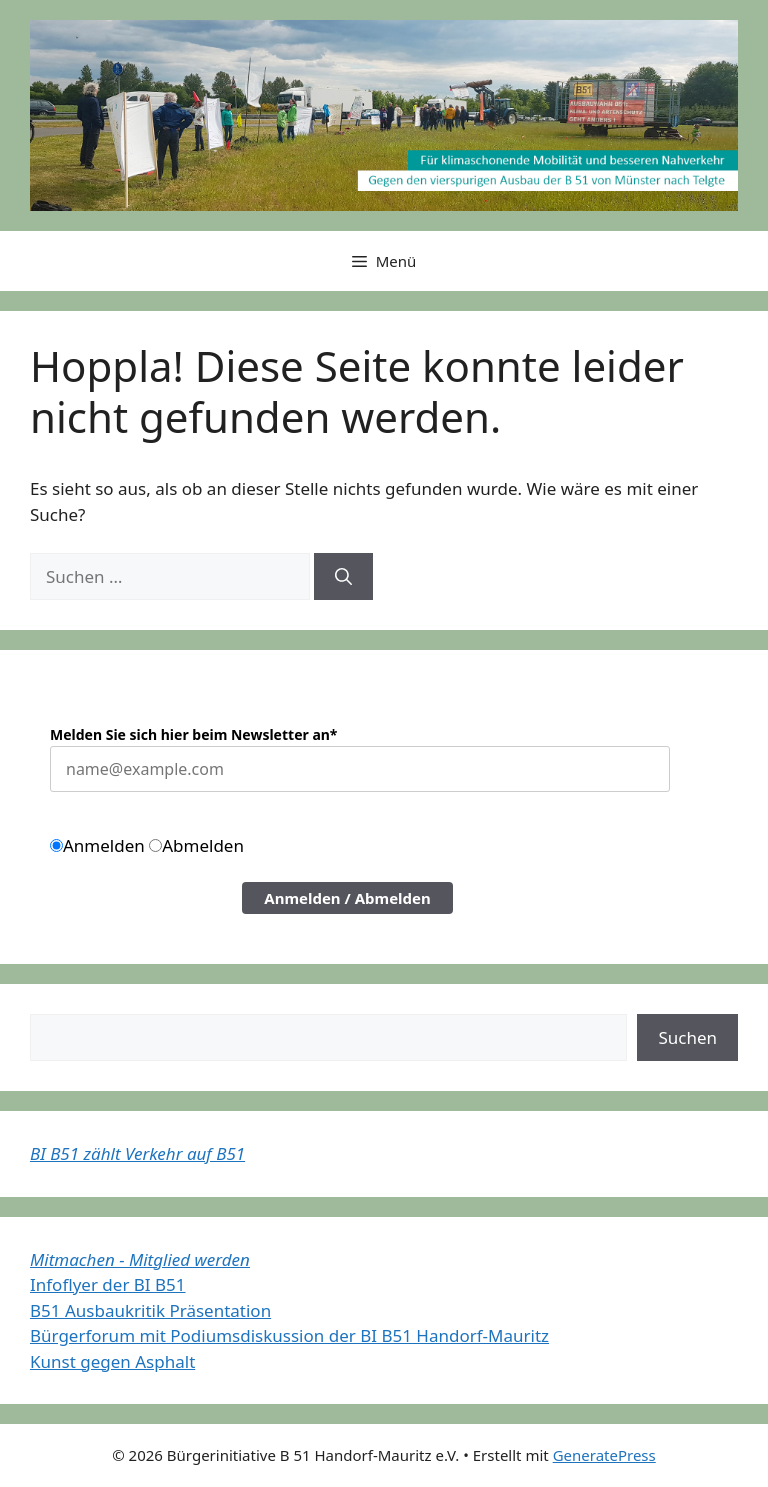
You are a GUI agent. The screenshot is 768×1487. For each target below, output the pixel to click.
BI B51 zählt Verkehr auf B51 (137, 1153)
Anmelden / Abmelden (347, 898)
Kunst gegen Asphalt (112, 1361)
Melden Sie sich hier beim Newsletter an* (193, 734)
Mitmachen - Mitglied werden (140, 1259)
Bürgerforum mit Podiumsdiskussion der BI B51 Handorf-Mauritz (289, 1335)
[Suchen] (343, 577)
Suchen (687, 1037)
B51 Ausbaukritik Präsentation (150, 1310)
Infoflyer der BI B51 (108, 1284)
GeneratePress (604, 1455)
